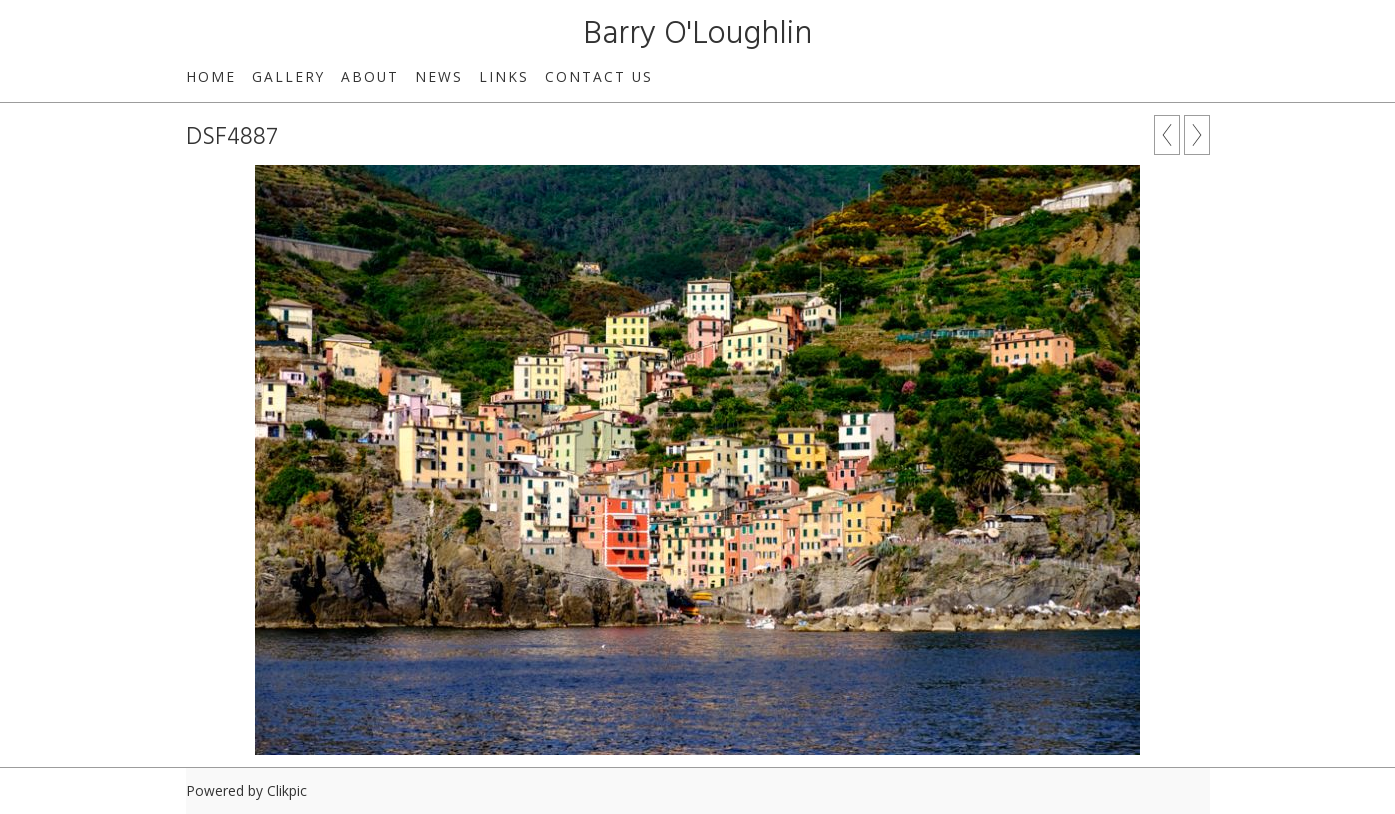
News (439, 76)
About (370, 76)
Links (504, 76)
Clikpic (287, 790)
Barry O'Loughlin (697, 34)
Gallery (288, 76)
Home (211, 76)
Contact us (599, 76)
